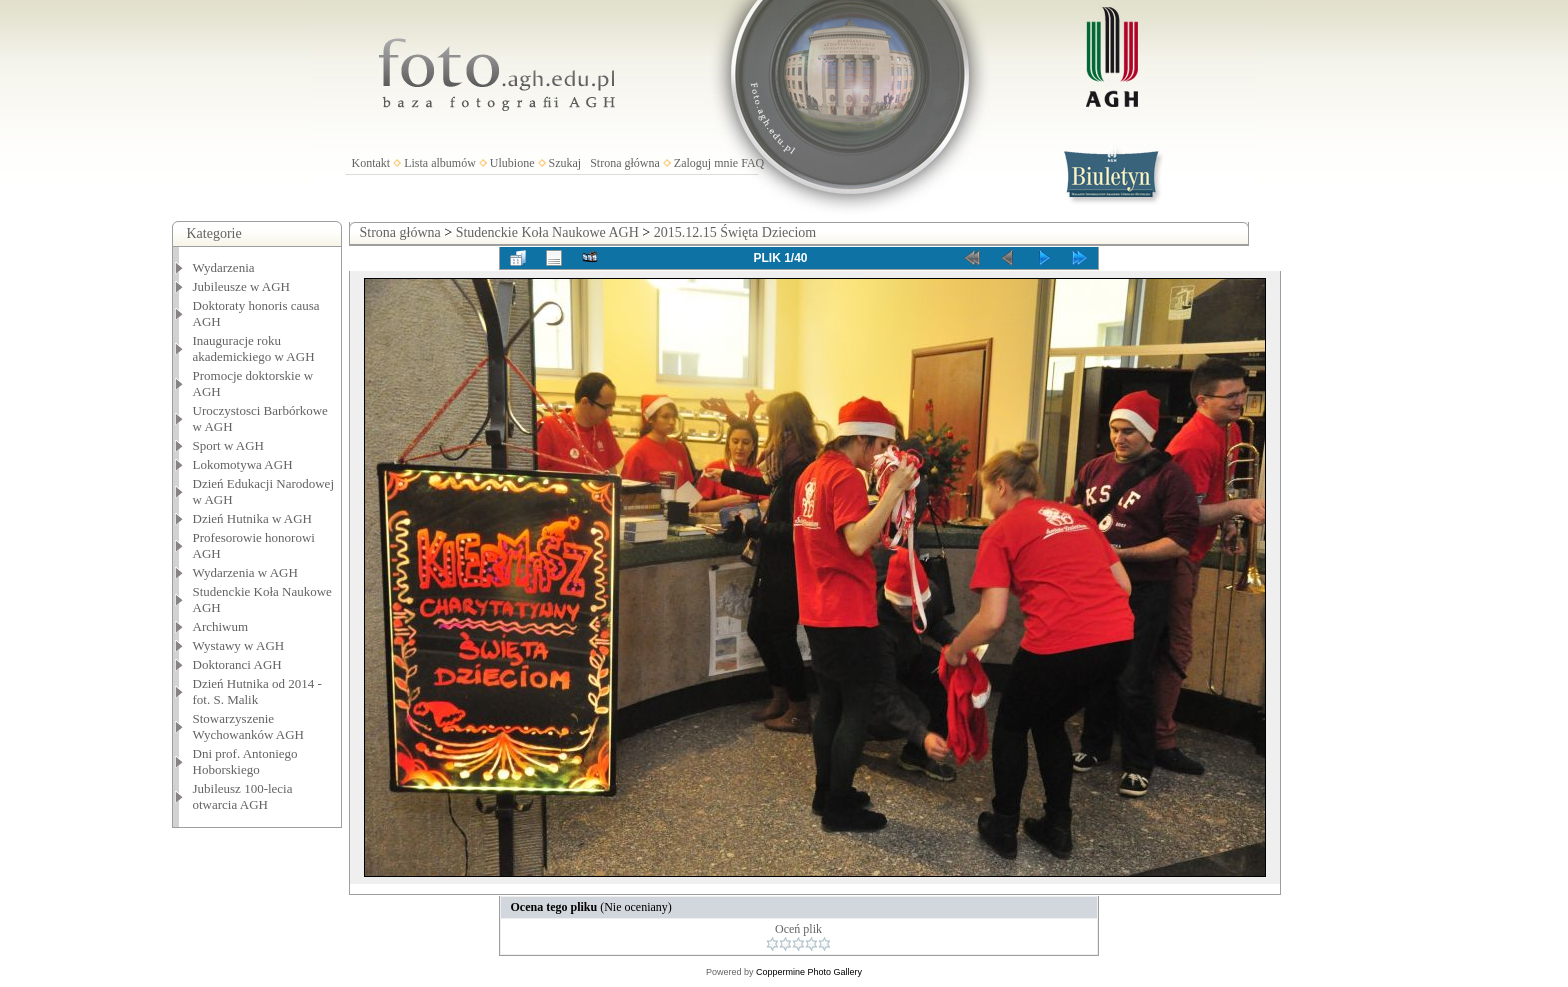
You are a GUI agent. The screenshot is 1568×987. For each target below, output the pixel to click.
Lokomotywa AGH (243, 464)
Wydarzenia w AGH (245, 572)
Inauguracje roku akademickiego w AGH (254, 348)
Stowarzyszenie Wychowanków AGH (249, 726)
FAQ (752, 163)
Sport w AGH (229, 445)
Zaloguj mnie (706, 163)
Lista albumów (440, 163)
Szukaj (565, 163)
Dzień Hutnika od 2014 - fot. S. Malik (257, 691)
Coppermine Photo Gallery (809, 972)
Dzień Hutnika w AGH (253, 518)
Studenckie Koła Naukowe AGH (547, 232)
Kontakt (371, 163)
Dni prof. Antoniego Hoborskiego (245, 761)
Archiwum (221, 626)
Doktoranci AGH (237, 664)
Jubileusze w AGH (242, 286)
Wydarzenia (224, 267)
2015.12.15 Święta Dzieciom (735, 232)
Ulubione (512, 163)
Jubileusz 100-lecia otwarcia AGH (243, 796)
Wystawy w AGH (239, 645)
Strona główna (625, 163)
